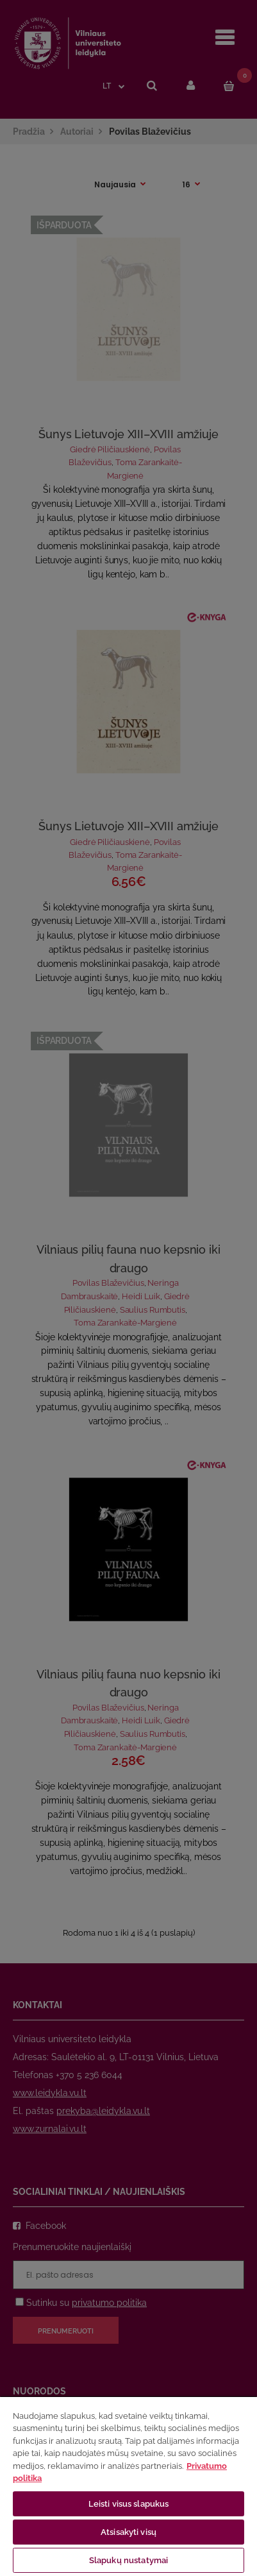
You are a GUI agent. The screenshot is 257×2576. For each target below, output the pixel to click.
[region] (128, 2486)
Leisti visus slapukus (128, 2504)
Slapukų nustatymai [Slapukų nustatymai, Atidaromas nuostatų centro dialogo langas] (128, 2560)
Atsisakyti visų (128, 2532)
